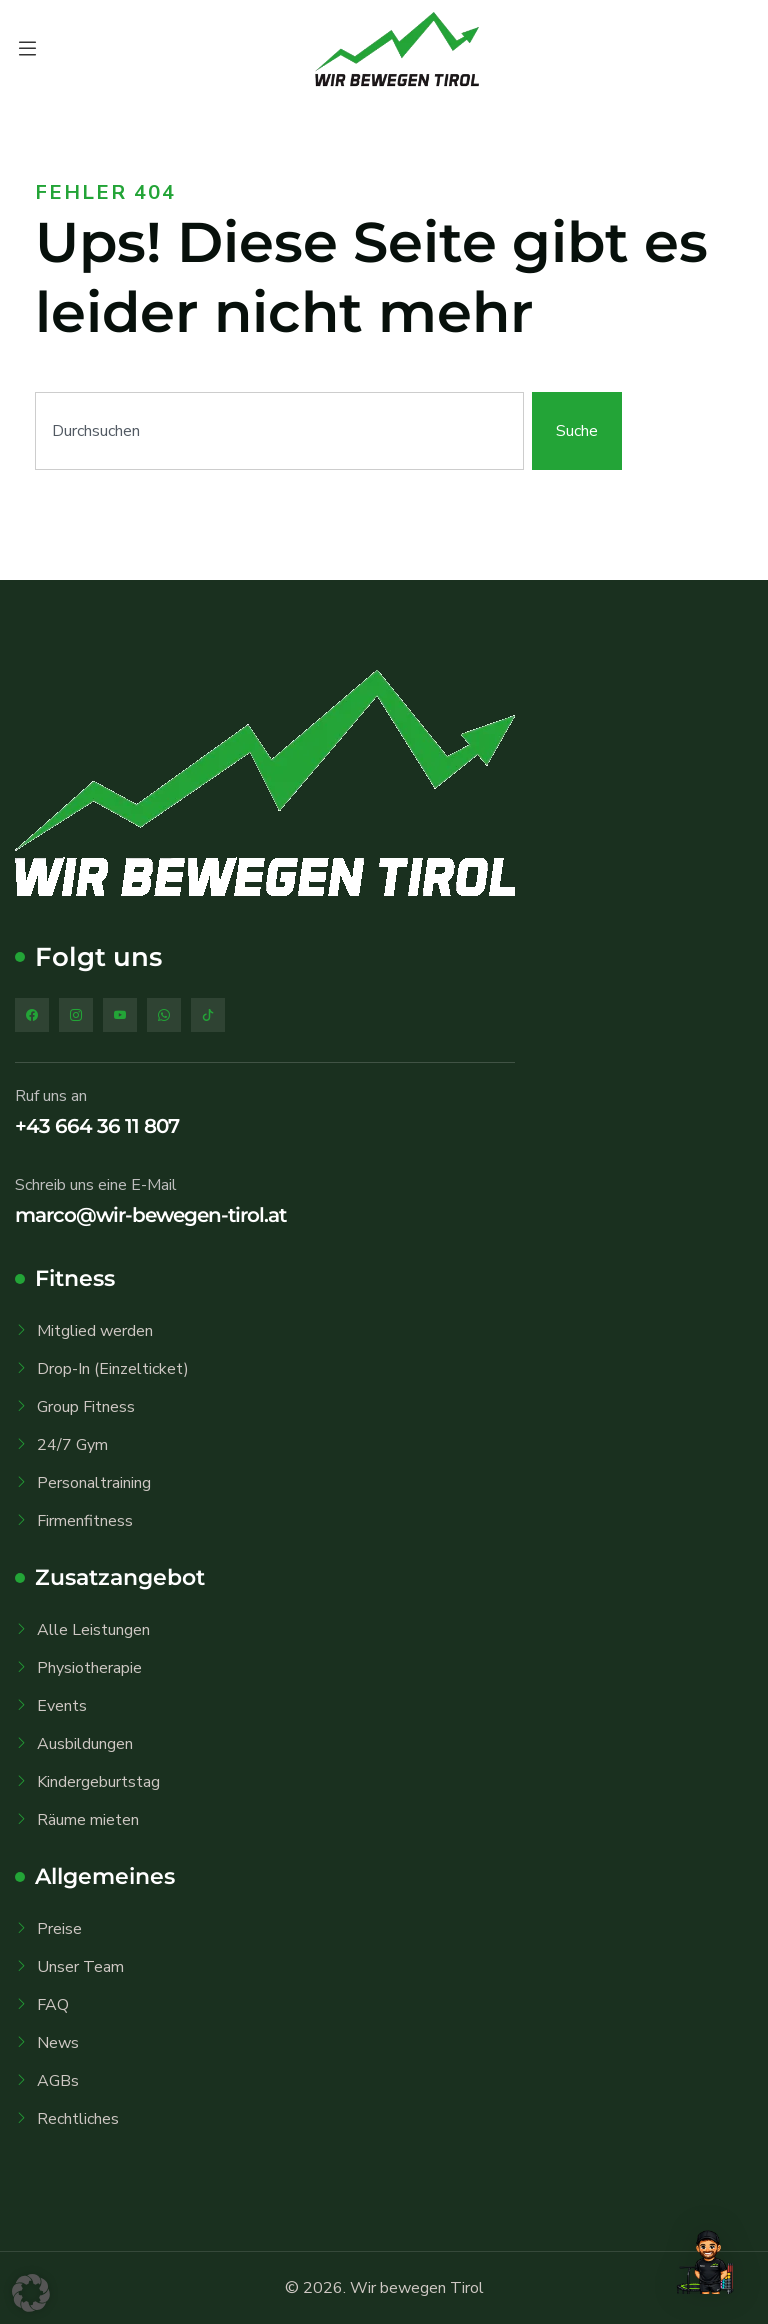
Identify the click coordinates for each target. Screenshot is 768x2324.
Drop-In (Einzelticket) (113, 1369)
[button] (31, 2293)
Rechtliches (78, 2119)
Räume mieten (88, 1820)
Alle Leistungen (93, 1630)
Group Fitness (86, 1407)
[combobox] (279, 431)
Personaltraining (94, 1483)
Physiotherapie (89, 1668)
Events (62, 1706)
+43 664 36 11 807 (97, 1126)
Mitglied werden (95, 1331)
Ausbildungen (85, 1744)
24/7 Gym (72, 1445)
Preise (59, 1929)
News (58, 2043)
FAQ (53, 2005)
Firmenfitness (85, 1521)
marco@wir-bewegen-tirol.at (150, 1215)
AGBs (58, 2081)
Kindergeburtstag (98, 1782)
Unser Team (80, 1967)
